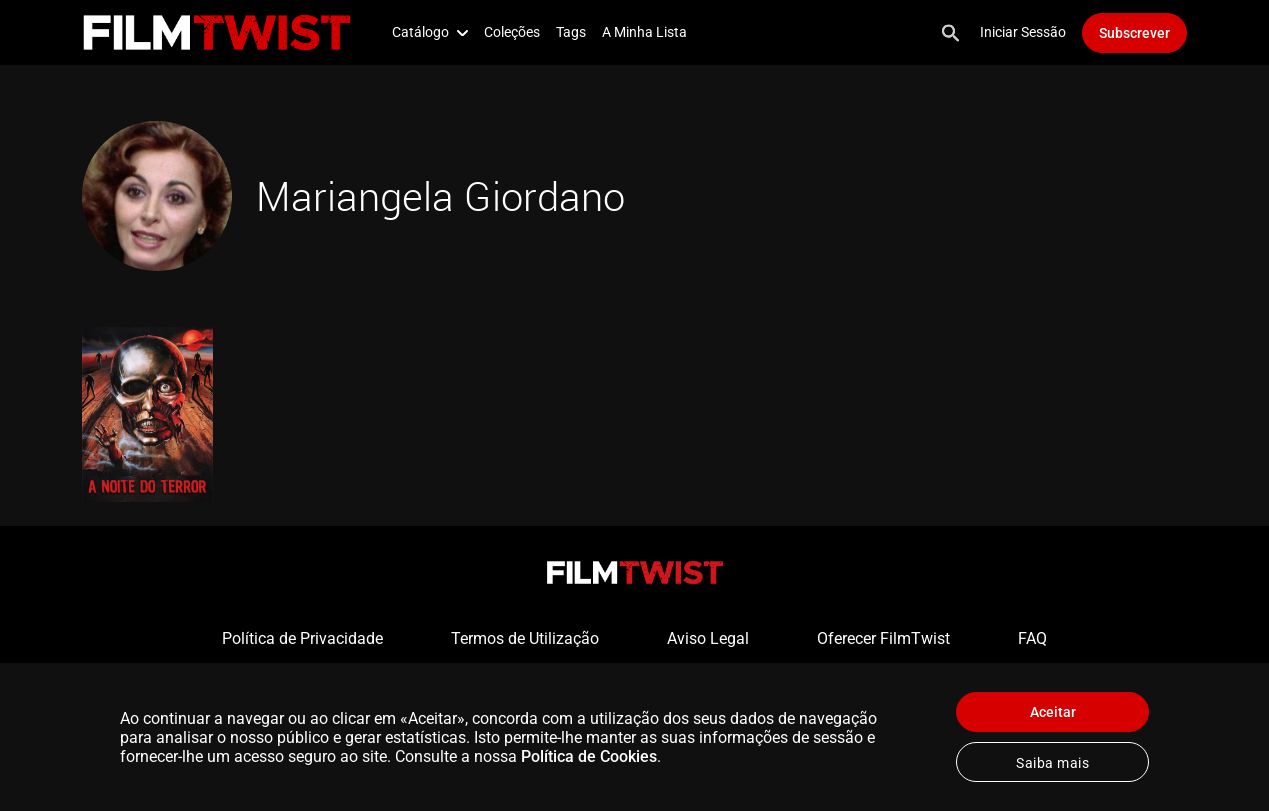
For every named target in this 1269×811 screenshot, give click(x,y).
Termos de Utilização (525, 638)
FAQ (1032, 638)
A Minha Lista (644, 32)
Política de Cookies (589, 756)
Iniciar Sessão (1023, 32)
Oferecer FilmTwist (883, 638)
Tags (571, 32)
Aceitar (1053, 712)
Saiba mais (1052, 763)
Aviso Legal (708, 638)
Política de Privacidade (302, 638)
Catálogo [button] (430, 32)
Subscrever (1134, 33)
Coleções (512, 32)
